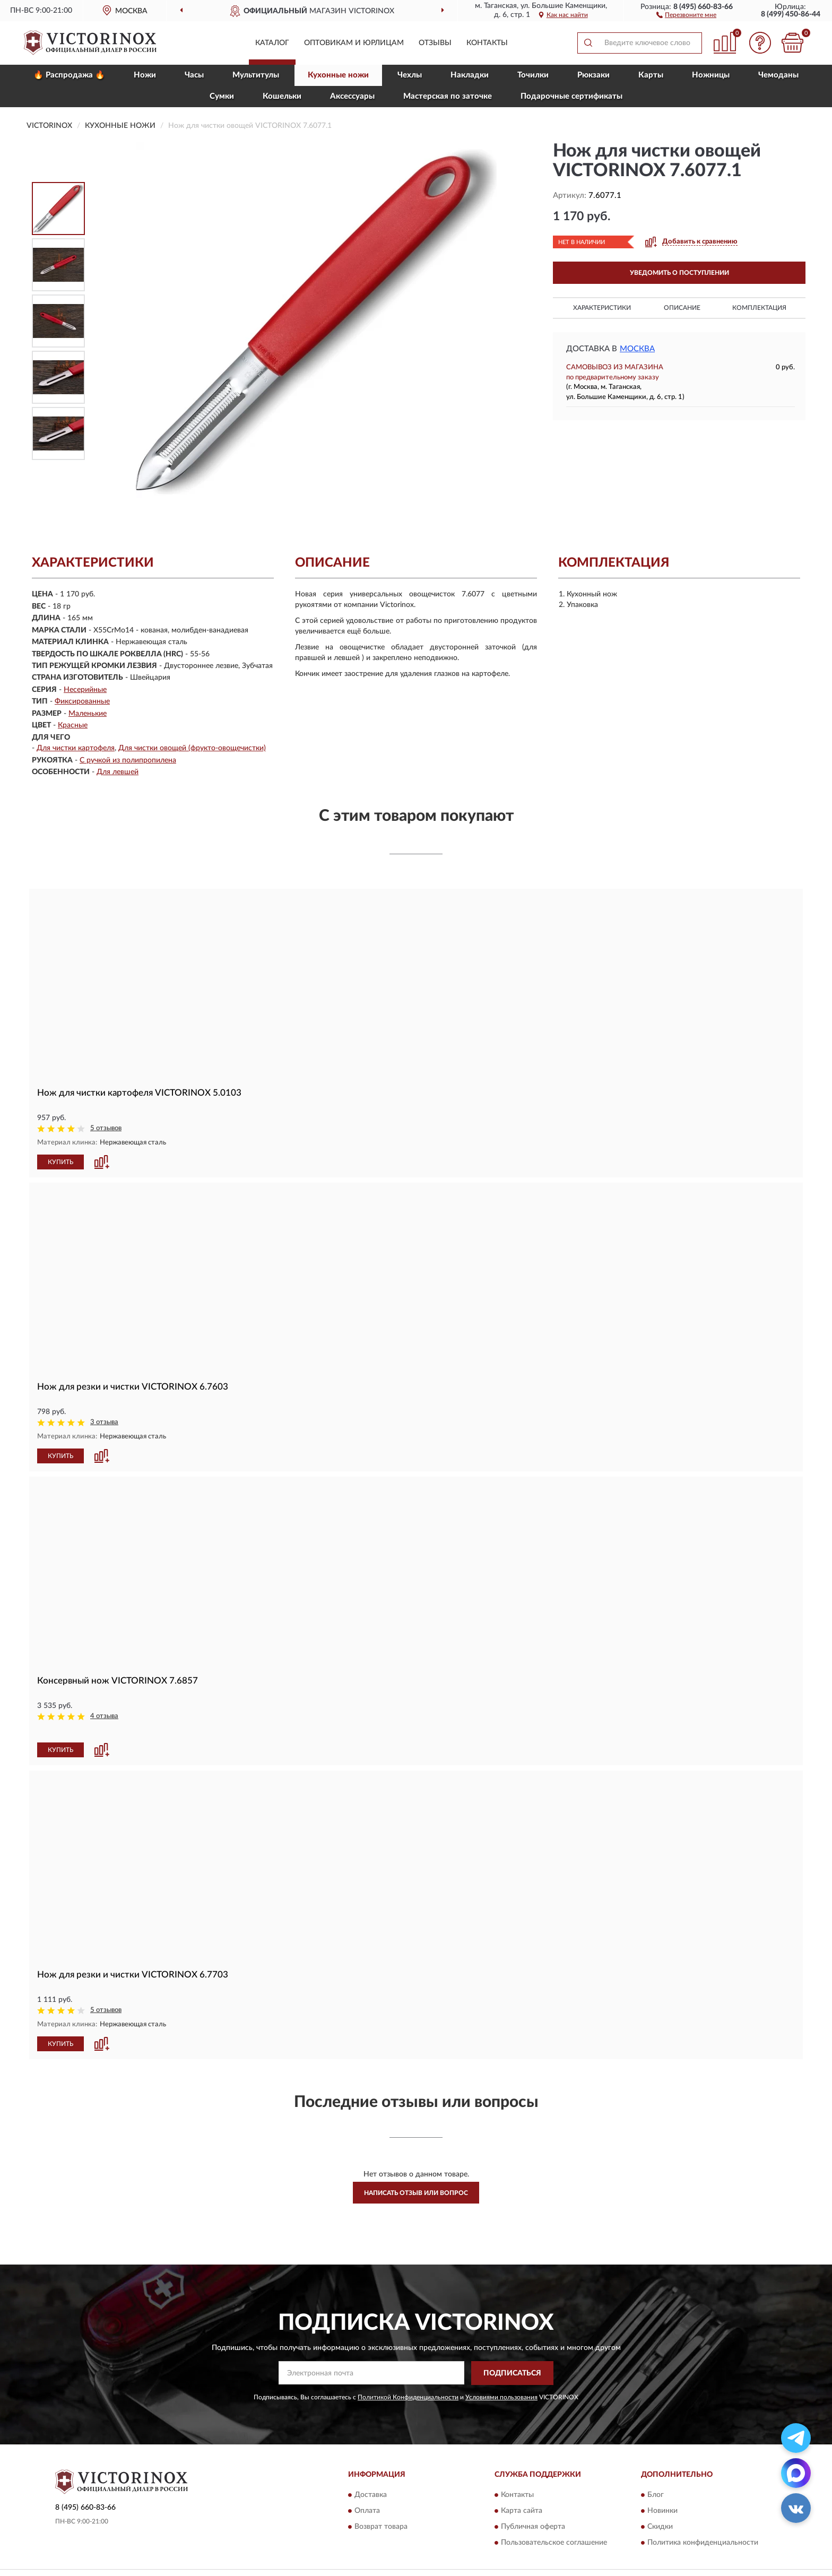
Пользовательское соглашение (554, 2527)
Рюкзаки (593, 75)
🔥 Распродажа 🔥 (69, 75)
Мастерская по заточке (447, 96)
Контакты (487, 43)
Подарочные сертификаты (571, 96)
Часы (194, 75)
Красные (73, 725)
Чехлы (409, 75)
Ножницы (711, 75)
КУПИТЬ (60, 1161)
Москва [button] (637, 349)
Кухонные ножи (338, 75)
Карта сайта (521, 2496)
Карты (650, 75)
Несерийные (85, 689)
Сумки (222, 96)
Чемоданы (778, 75)
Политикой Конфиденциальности (408, 2382)
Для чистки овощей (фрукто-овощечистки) (192, 748)
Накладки (469, 75)
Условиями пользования (501, 2382)
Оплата (367, 2496)
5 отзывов (106, 1128)
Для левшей (117, 772)
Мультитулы (255, 75)
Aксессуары (352, 96)
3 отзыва (104, 1422)
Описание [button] (682, 308)
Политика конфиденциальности (702, 2527)
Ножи (145, 75)
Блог (655, 2480)
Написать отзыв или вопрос (416, 2178)
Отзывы (435, 43)
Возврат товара (381, 2512)
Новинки (662, 2496)
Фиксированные (82, 701)
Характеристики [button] (602, 308)
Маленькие (87, 713)
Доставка (370, 2480)
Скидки (660, 2512)
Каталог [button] (272, 43)
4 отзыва (104, 1715)
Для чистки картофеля (76, 748)
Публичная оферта (533, 2512)
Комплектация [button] (759, 308)
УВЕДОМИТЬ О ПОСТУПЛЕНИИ (679, 273)
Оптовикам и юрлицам (354, 43)
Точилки (533, 75)
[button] (686, 14)
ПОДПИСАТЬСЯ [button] (512, 2358)
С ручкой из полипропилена (128, 760)
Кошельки (282, 96)
